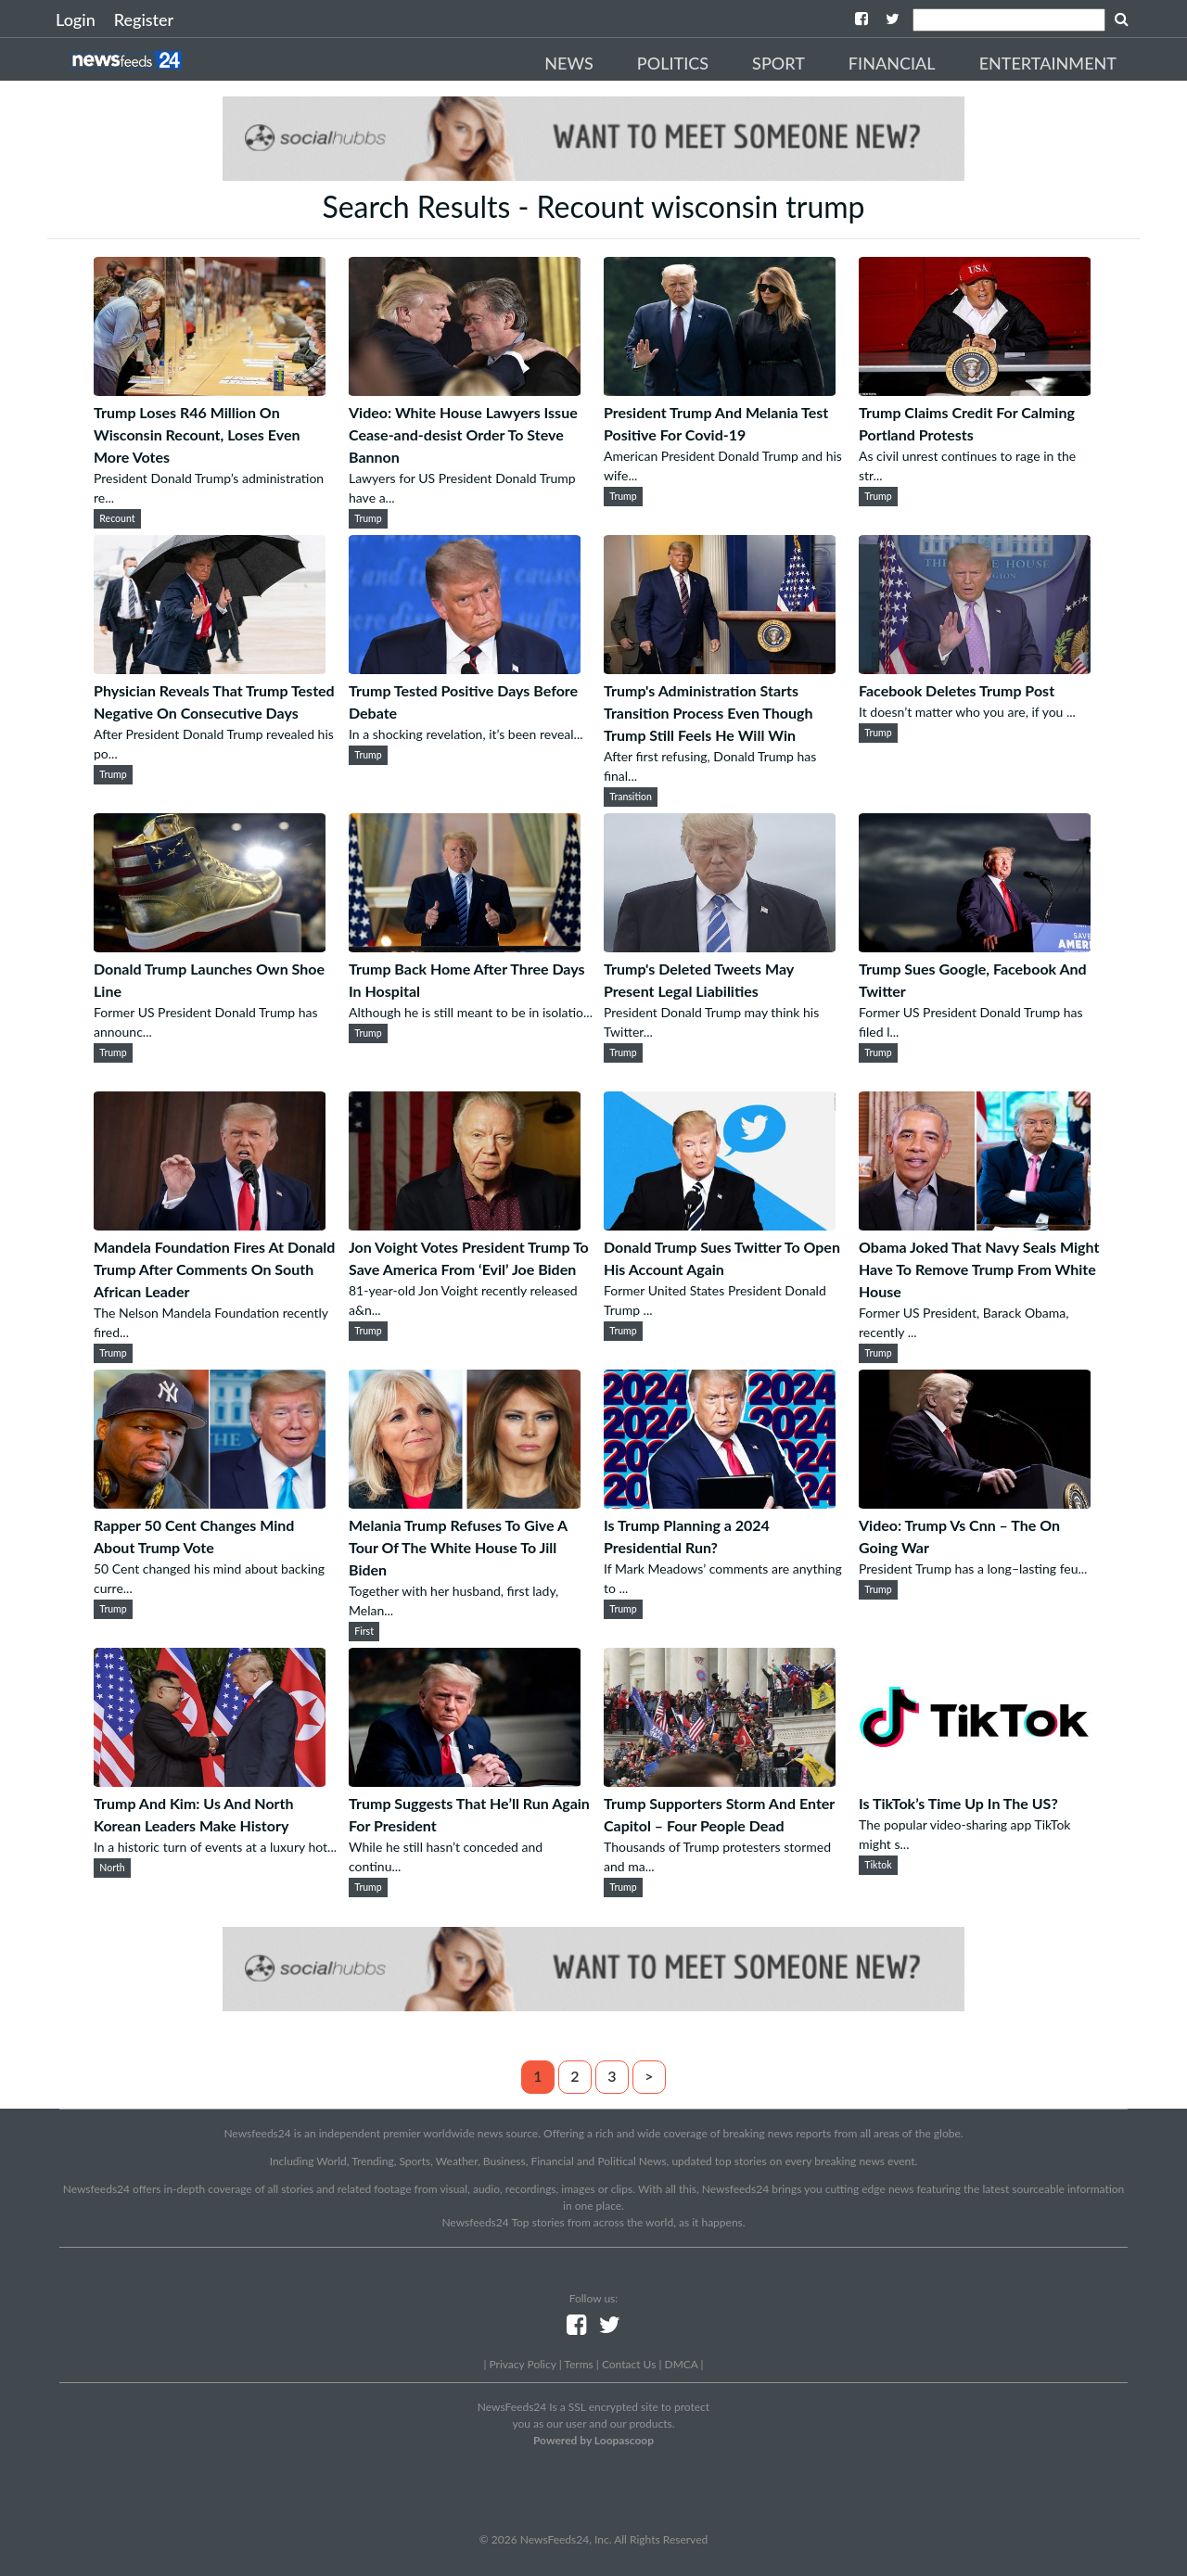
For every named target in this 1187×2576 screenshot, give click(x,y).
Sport (778, 63)
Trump (367, 518)
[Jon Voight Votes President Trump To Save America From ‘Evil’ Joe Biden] (465, 1224)
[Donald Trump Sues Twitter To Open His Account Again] (720, 1224)
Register (143, 19)
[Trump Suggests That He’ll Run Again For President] (465, 1781)
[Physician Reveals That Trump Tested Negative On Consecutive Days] (209, 668)
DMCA (681, 2364)
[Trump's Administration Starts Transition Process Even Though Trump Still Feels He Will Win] (720, 668)
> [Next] (649, 2076)
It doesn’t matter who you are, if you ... (967, 712)
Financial (892, 63)
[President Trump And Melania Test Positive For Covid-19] (720, 390)
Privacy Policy (522, 2364)
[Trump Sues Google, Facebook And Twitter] (975, 946)
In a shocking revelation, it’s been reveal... (466, 734)
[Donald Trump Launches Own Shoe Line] (209, 946)
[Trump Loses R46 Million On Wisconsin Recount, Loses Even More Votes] (209, 390)
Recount (116, 518)
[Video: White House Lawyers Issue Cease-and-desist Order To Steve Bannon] (465, 390)
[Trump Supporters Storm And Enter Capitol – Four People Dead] (720, 1781)
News (569, 63)
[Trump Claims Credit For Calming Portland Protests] (975, 390)
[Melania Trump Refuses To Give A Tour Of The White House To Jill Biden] (465, 1502)
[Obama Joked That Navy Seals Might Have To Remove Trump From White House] (975, 1224)
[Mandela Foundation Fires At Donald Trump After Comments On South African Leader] (209, 1224)
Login (76, 19)
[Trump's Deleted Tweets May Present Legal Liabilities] (720, 946)
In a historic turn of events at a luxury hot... (215, 1847)
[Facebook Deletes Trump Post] (975, 668)
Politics (672, 63)
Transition (630, 796)
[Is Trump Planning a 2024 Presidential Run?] (720, 1502)
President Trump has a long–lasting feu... (973, 1568)
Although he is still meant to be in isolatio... (471, 1012)
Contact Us (629, 2364)
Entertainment (1048, 63)
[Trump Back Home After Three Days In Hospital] (465, 946)
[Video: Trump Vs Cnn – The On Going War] (975, 1502)
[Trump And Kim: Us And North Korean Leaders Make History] (209, 1781)
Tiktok (877, 1864)
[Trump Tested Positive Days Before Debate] (465, 668)
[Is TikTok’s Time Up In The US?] (975, 1781)
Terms (578, 2364)
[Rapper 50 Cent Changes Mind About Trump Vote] (209, 1502)
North (111, 1867)
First (364, 1631)
